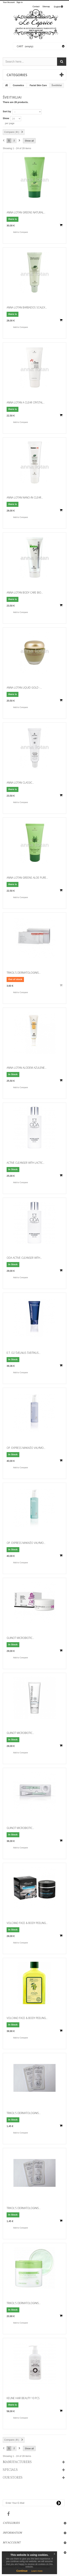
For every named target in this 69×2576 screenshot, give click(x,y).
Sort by (7, 111)
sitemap (46, 6)
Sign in (19, 2)
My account (12, 2542)
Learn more (37, 2571)
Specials (10, 2470)
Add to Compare (20, 232)
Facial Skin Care (38, 85)
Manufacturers (17, 2462)
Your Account (9, 2)
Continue (22, 2570)
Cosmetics (18, 85)
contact (36, 6)
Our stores (12, 2477)
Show (6, 118)
